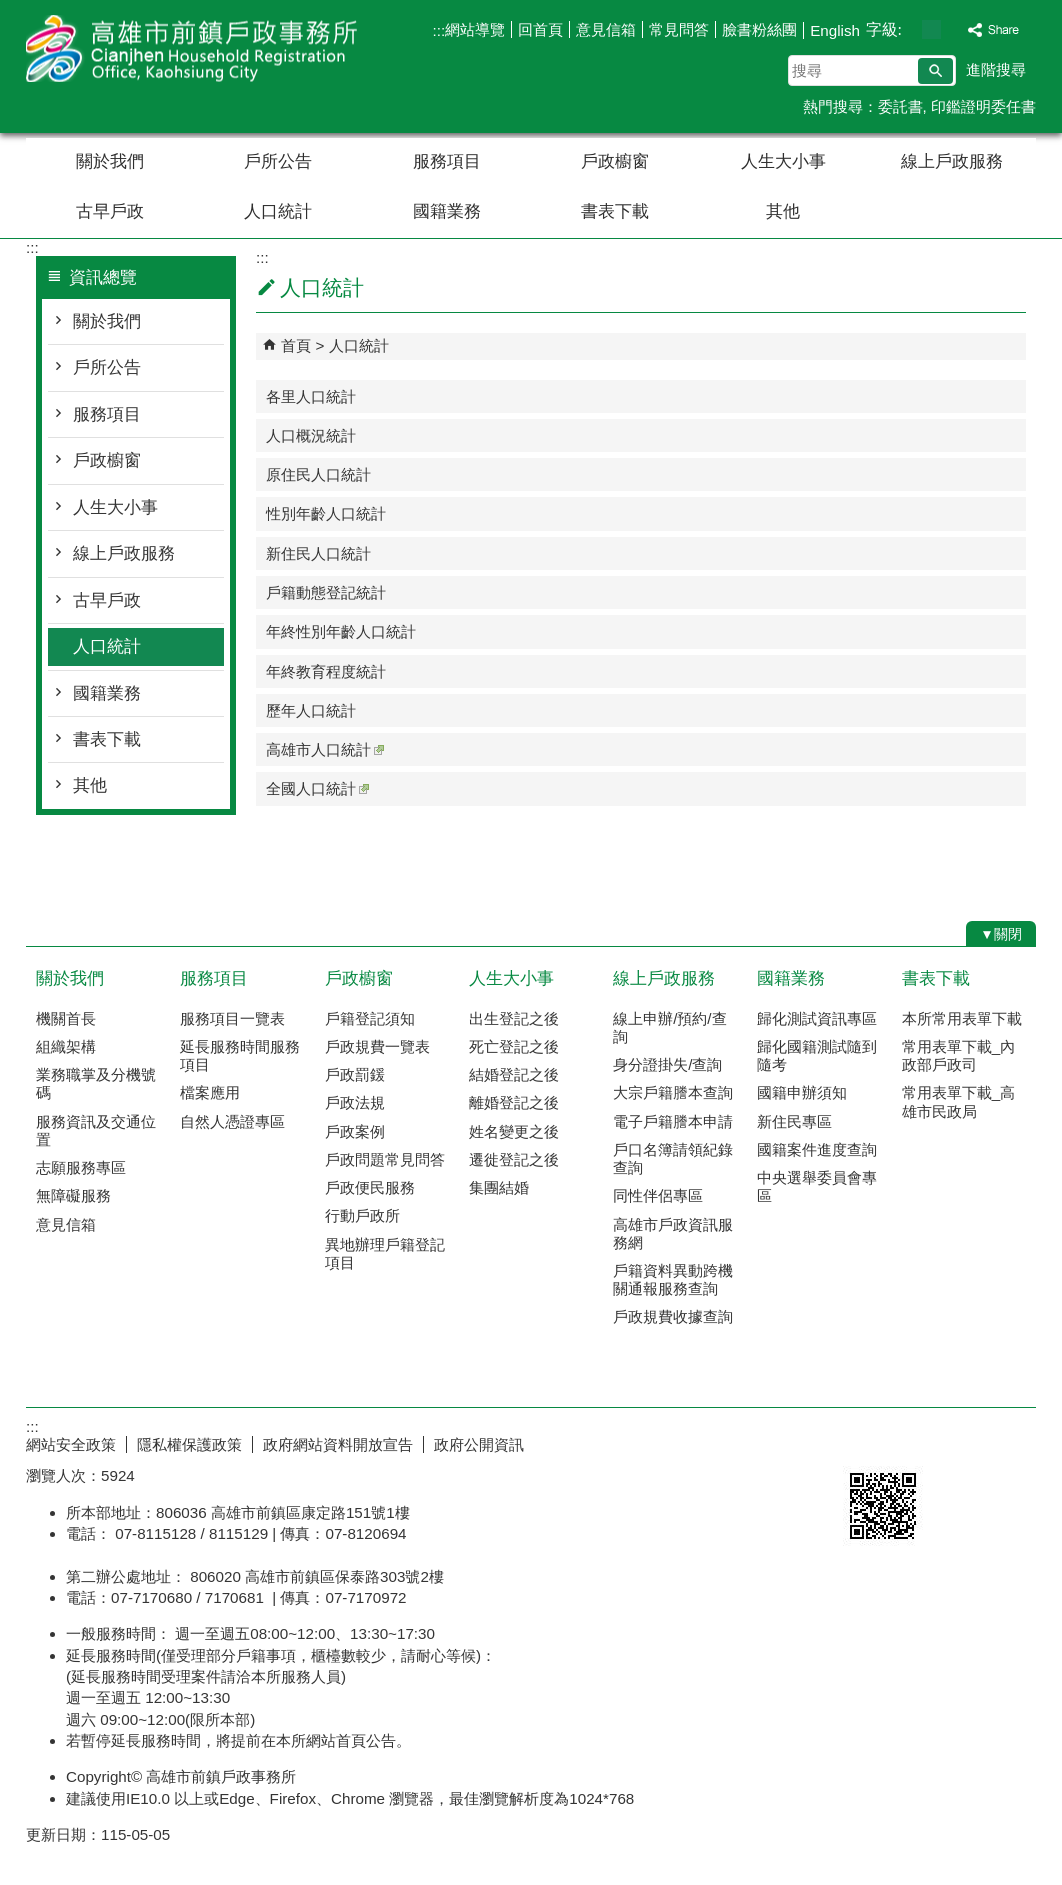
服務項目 (447, 161)
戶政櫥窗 (615, 161)
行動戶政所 (362, 1215)
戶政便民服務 (370, 1187)
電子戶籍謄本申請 (673, 1121)
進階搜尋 (996, 69)
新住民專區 (794, 1121)
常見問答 (679, 29)
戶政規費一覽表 (377, 1046)
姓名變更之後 (514, 1131)
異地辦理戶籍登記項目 (385, 1253)
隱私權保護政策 (189, 1444)
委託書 (900, 106)
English (835, 30)
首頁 (296, 345)
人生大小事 (783, 161)
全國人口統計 (317, 788)
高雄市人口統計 (325, 749)
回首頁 (540, 29)
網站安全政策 (71, 1444)
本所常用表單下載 (962, 1018)
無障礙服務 (73, 1195)
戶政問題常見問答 (385, 1159)
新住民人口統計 (318, 553)
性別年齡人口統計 (326, 513)
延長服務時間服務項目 (240, 1055)
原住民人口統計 (318, 474)
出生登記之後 (514, 1018)
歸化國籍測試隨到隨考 (817, 1055)
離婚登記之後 (514, 1102)
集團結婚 (499, 1187)
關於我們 (110, 161)
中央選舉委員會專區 (817, 1186)
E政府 (864, 1440)
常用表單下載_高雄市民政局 (958, 1101)
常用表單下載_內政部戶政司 (958, 1055)
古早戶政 (110, 211)
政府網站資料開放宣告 (338, 1444)
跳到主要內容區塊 (10, 10)
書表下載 (615, 211)
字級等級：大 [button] (952, 29)
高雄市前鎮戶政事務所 (195, 48)
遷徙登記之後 (514, 1159)
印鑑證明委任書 (983, 106)
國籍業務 (447, 211)
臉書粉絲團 (759, 29)
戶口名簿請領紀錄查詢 (673, 1158)
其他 (783, 211)
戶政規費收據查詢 (673, 1316)
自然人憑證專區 (232, 1121)
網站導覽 (475, 29)
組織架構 (66, 1046)
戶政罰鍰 (355, 1074)
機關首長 (66, 1018)
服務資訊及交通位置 (96, 1130)
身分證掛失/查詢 (667, 1064)
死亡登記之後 (514, 1046)
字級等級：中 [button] (931, 29)
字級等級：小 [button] (910, 29)
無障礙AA (963, 1442)
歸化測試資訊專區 (817, 1018)
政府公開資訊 (479, 1444)
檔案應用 (210, 1092)
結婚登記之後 (514, 1074)
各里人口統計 (311, 396)
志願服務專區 (81, 1167)
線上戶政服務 (952, 161)
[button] (935, 71)
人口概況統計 (311, 435)
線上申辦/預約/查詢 (669, 1027)
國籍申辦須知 (802, 1092)
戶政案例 (355, 1131)
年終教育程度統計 (326, 671)
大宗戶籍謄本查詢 (673, 1092)
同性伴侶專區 (658, 1195)
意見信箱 (606, 29)
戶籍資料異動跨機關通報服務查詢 (673, 1279)
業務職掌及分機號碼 (96, 1083)
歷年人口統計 (311, 710)
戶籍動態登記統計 (326, 592)
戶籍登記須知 (370, 1018)
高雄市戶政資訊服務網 (673, 1233)
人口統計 (278, 211)
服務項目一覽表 (232, 1018)
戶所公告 (278, 161)
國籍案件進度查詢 (817, 1149)
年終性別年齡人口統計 (341, 631)
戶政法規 (355, 1102)
